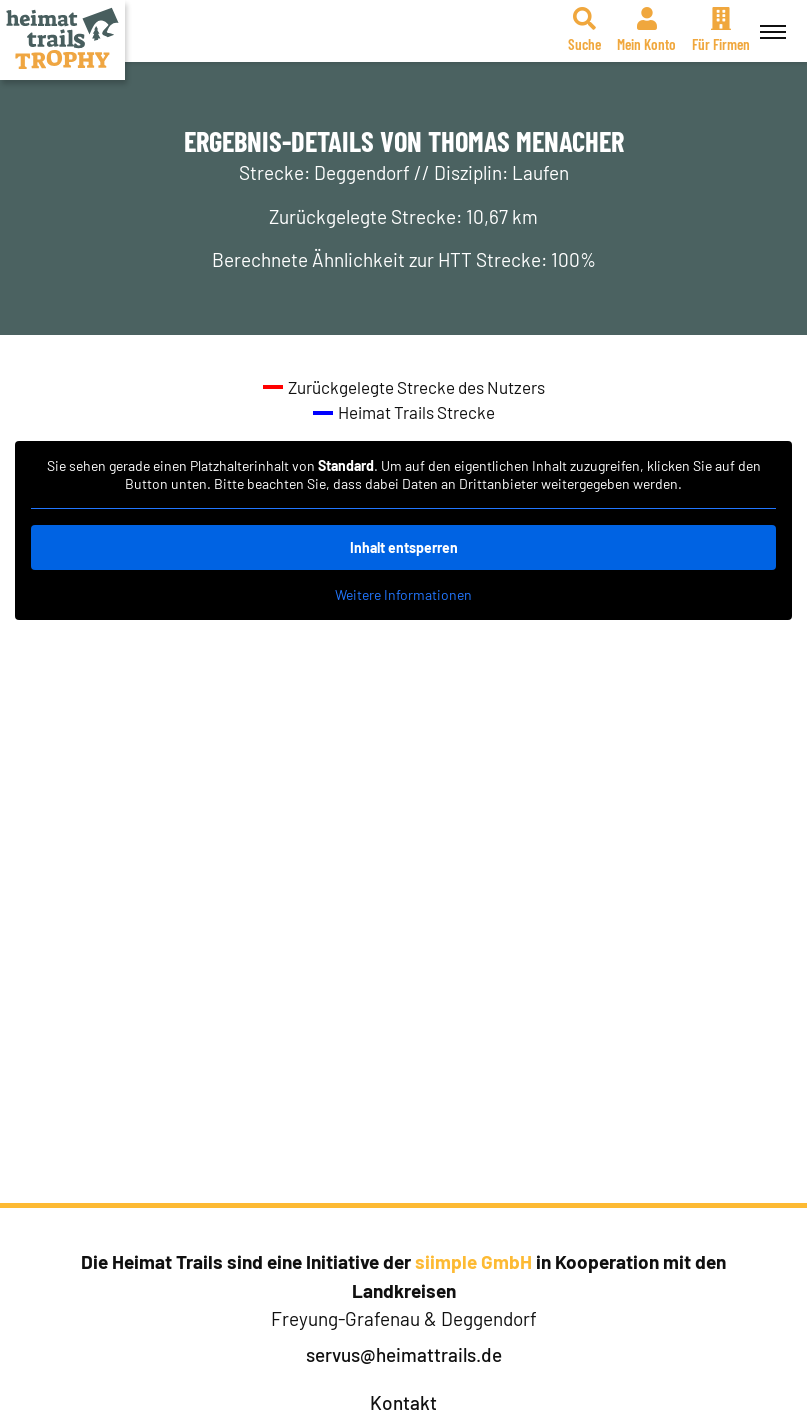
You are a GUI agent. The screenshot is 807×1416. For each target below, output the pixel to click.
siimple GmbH (473, 1261)
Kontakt (403, 1402)
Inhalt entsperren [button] (404, 547)
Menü (770, 21)
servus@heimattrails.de (404, 1354)
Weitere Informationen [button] (403, 594)
